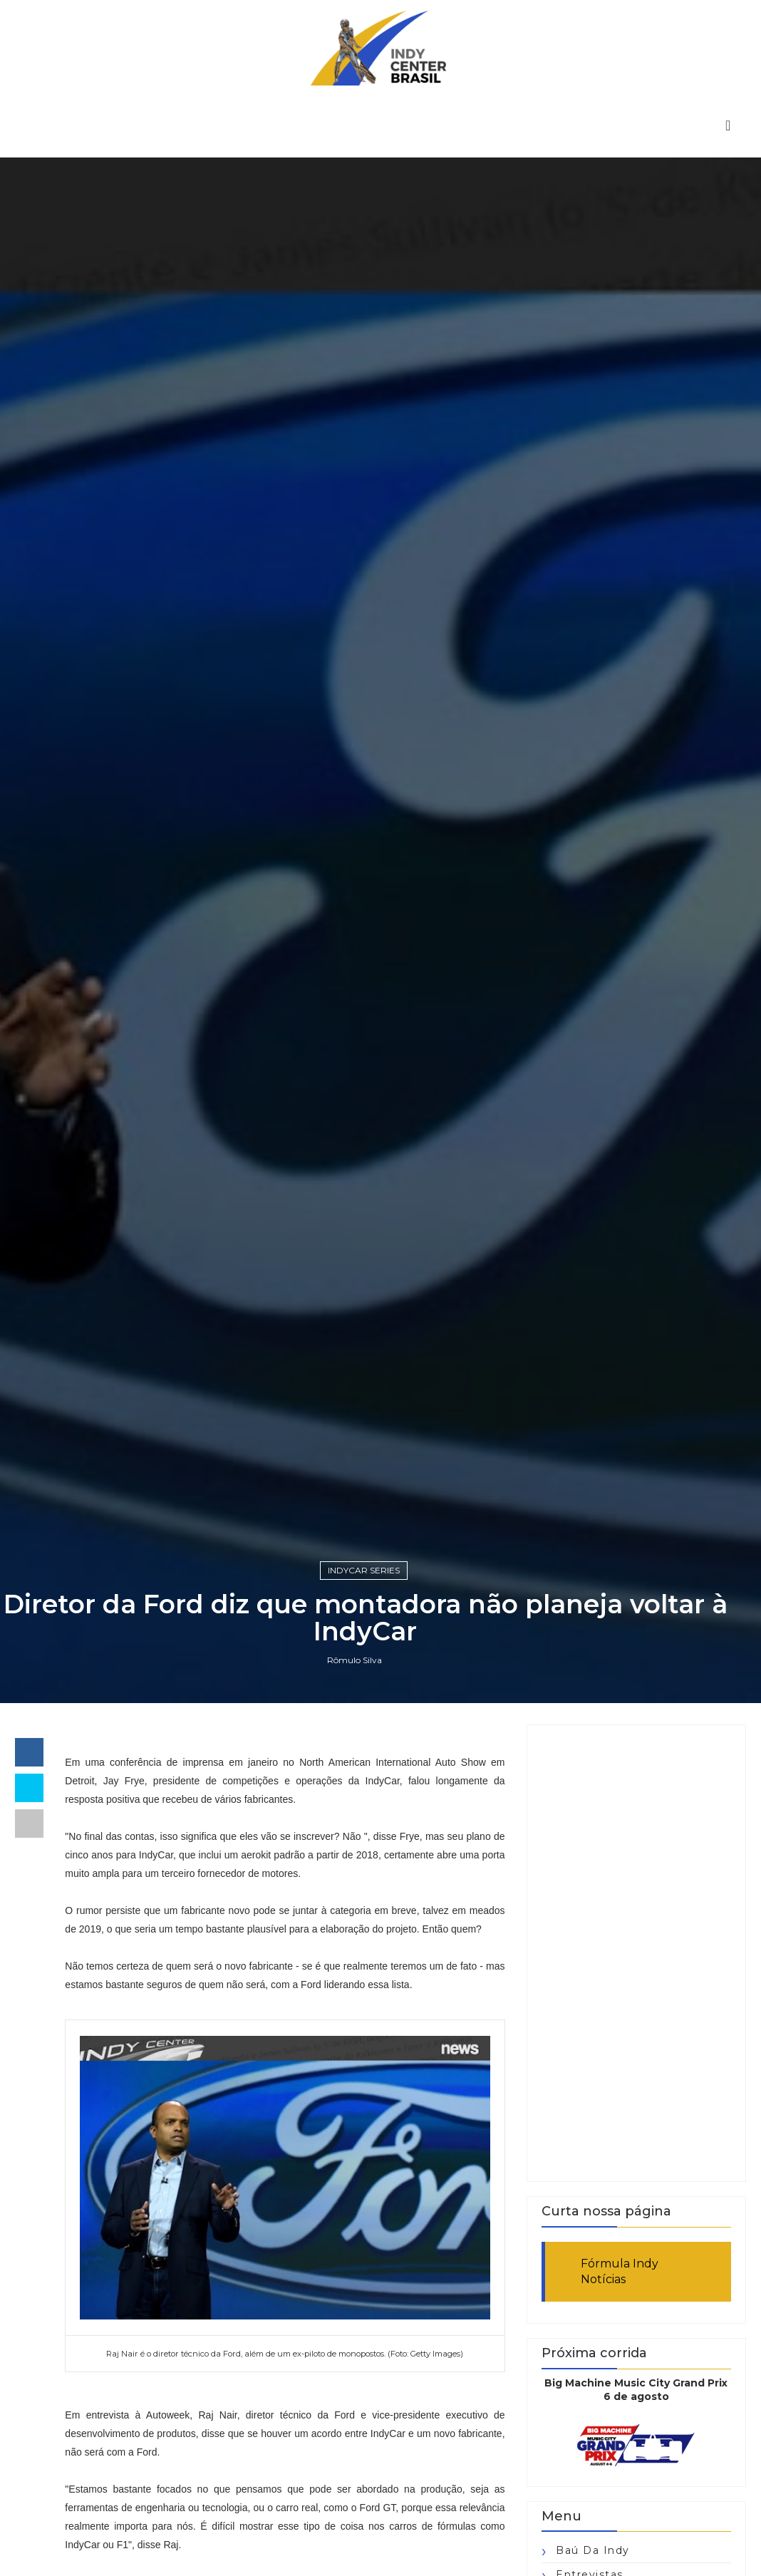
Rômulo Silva (354, 1660)
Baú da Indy (593, 2550)
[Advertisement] (636, 1953)
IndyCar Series (364, 1570)
